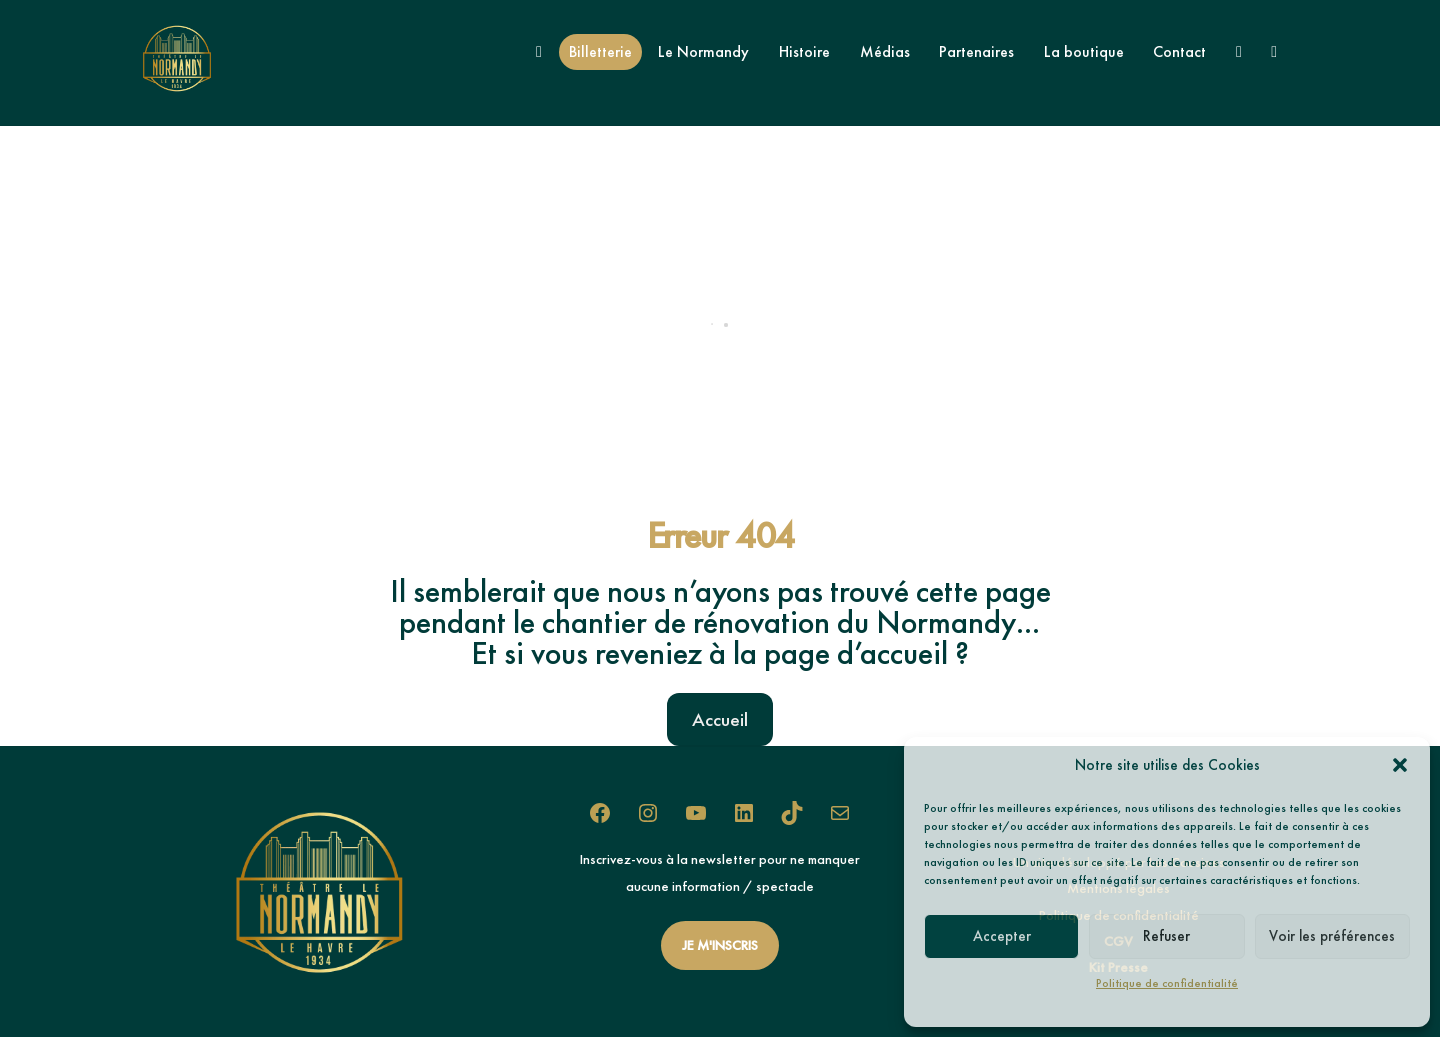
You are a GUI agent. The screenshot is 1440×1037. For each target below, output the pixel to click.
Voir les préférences (1332, 936)
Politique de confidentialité (1167, 983)
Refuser (1166, 936)
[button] (1400, 765)
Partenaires (976, 51)
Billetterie (600, 51)
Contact (1179, 51)
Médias (885, 51)
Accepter (1002, 936)
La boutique (1084, 51)
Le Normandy (703, 51)
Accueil (720, 719)
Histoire (804, 51)
